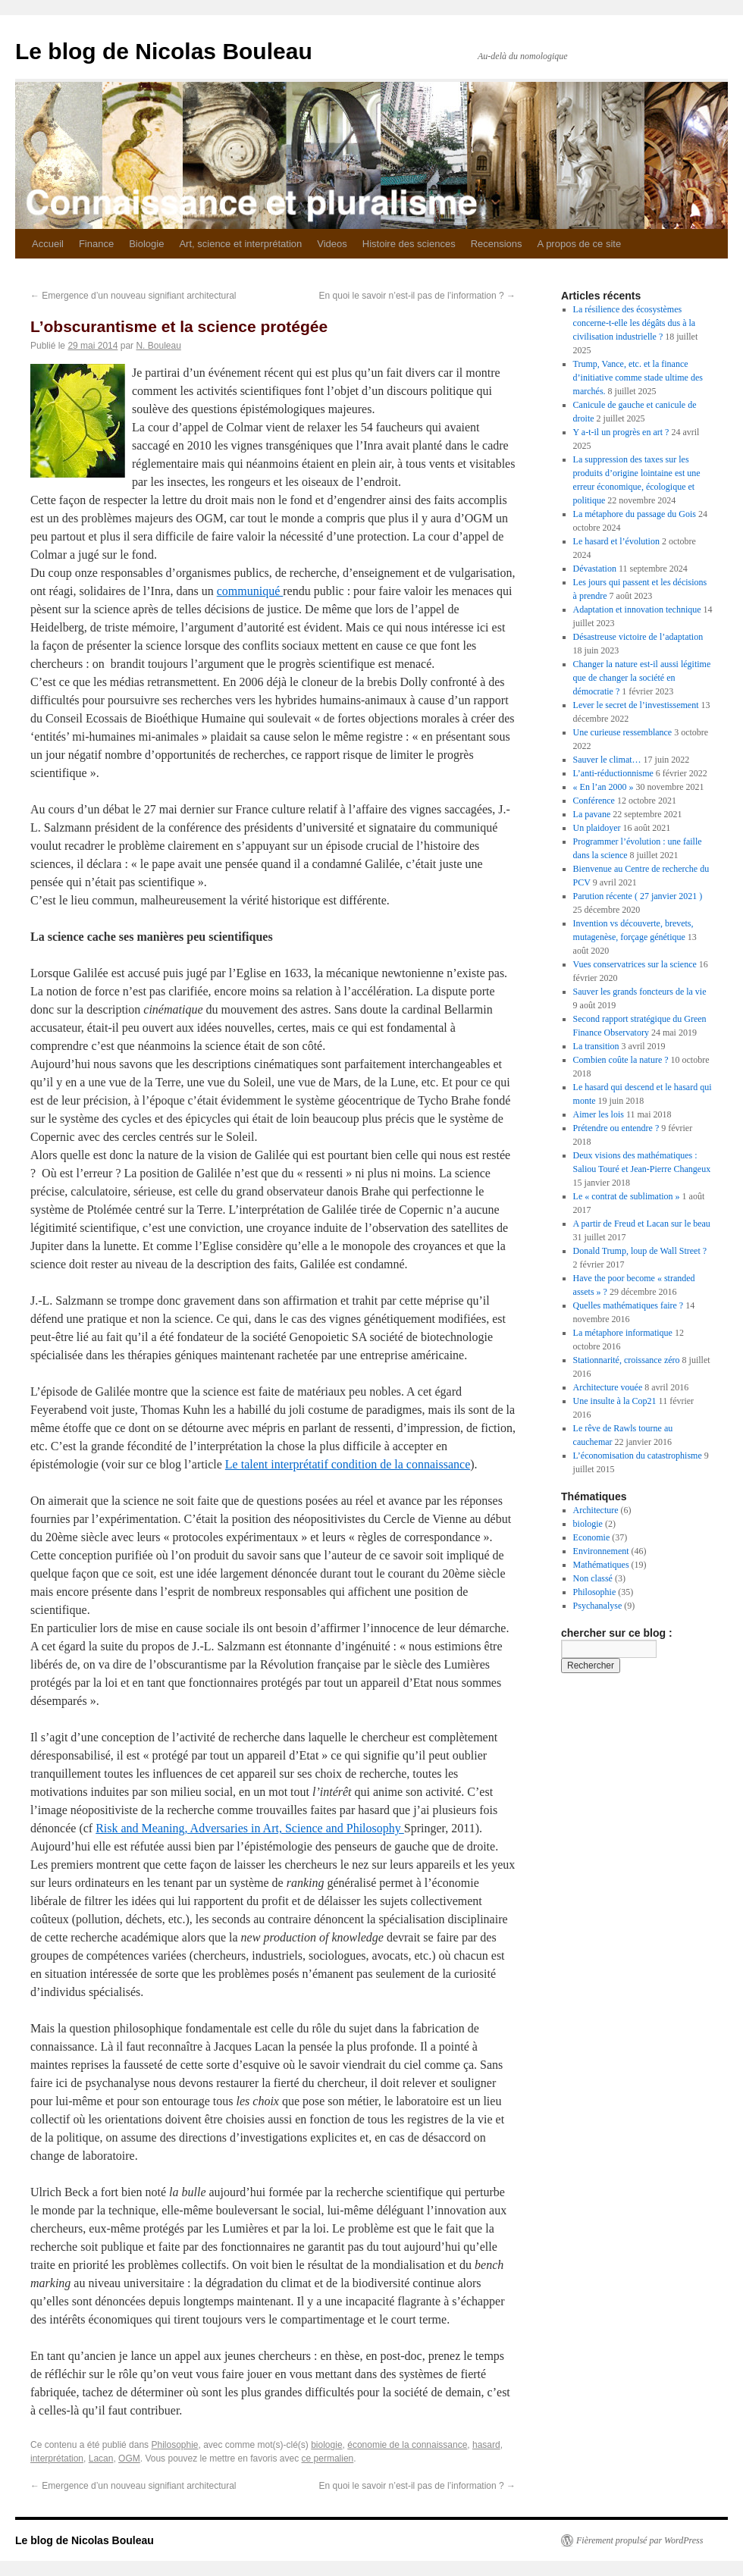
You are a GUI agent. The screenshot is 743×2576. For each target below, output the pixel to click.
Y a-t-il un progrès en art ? (621, 432)
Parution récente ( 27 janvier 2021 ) (638, 896)
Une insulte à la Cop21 (615, 1401)
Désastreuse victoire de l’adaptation (638, 636)
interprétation (56, 2458)
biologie (326, 2445)
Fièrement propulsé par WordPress (639, 2540)
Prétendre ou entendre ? (616, 1128)
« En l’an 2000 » (603, 787)
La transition (596, 1046)
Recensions (496, 243)
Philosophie (174, 2445)
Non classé (593, 1578)
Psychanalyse (597, 1605)
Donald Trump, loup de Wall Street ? (640, 1251)
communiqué (250, 590)
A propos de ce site (580, 243)
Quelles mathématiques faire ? (628, 1305)
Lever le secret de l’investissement (636, 705)
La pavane (592, 814)
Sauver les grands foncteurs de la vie (640, 991)
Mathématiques (601, 1564)
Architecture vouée (608, 1387)
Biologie (146, 243)
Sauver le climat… (607, 759)
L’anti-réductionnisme (613, 773)
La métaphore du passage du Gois (634, 514)
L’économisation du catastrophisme (637, 1455)
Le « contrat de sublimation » (626, 1196)
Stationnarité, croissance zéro (626, 1360)
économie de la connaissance (407, 2445)
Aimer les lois (598, 1114)
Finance (96, 243)
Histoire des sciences (409, 243)
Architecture (596, 1510)
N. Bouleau (158, 345)
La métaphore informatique (622, 1332)
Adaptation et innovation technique (637, 609)
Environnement (601, 1551)
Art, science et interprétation (240, 243)
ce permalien (328, 2458)
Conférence (594, 800)
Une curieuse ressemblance (622, 732)
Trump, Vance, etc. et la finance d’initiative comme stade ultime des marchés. (638, 377)
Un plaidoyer (597, 828)
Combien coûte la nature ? (621, 1060)
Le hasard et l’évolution (616, 541)
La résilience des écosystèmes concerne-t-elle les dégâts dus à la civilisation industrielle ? (634, 323)
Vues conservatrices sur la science (635, 964)
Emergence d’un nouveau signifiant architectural (133, 295)
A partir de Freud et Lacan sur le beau (641, 1223)
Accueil (48, 243)
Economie (591, 1537)
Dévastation (594, 568)
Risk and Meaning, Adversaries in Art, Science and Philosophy (250, 1828)
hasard (486, 2445)
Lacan (101, 2458)
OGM (129, 2458)
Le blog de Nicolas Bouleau (163, 51)
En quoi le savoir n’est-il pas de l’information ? (417, 295)
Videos (332, 243)
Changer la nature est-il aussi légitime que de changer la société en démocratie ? (642, 678)
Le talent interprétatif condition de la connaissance (347, 1464)
